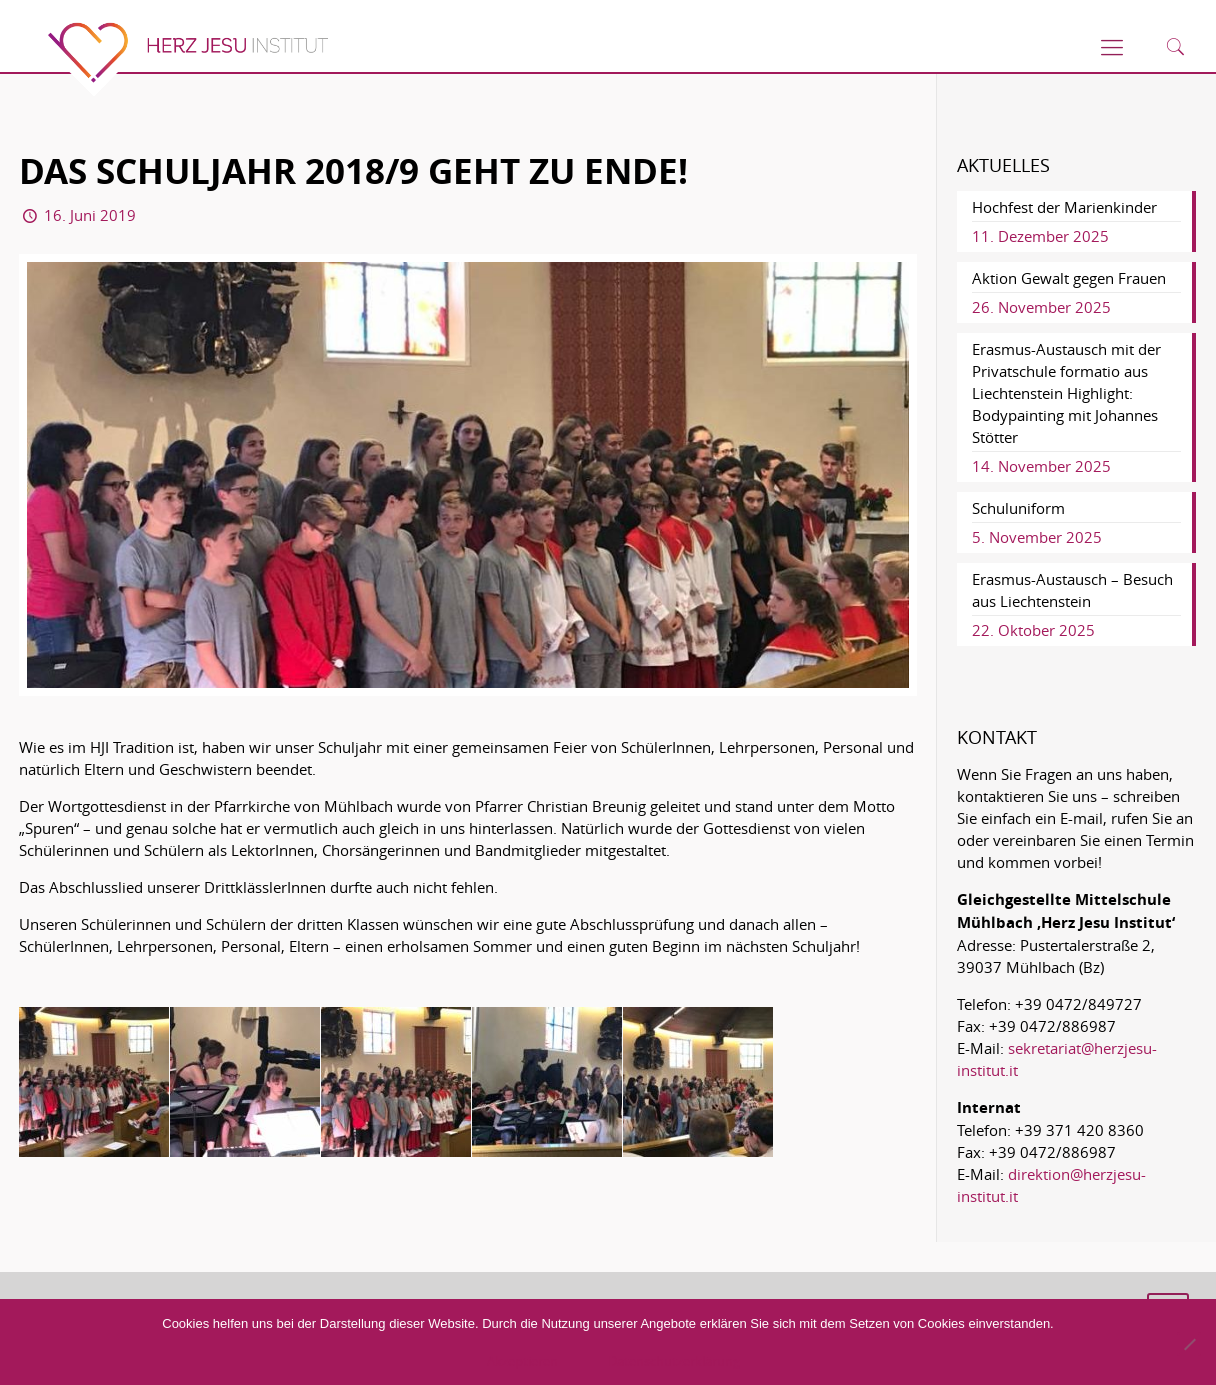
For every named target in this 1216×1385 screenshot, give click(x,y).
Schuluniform (1018, 508)
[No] (1189, 1344)
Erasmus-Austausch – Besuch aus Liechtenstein (1072, 590)
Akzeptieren (522, 1361)
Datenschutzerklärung (674, 1361)
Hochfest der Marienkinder (1064, 207)
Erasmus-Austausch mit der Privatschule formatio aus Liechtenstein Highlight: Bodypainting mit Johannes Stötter (1066, 393)
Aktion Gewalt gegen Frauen (1069, 278)
